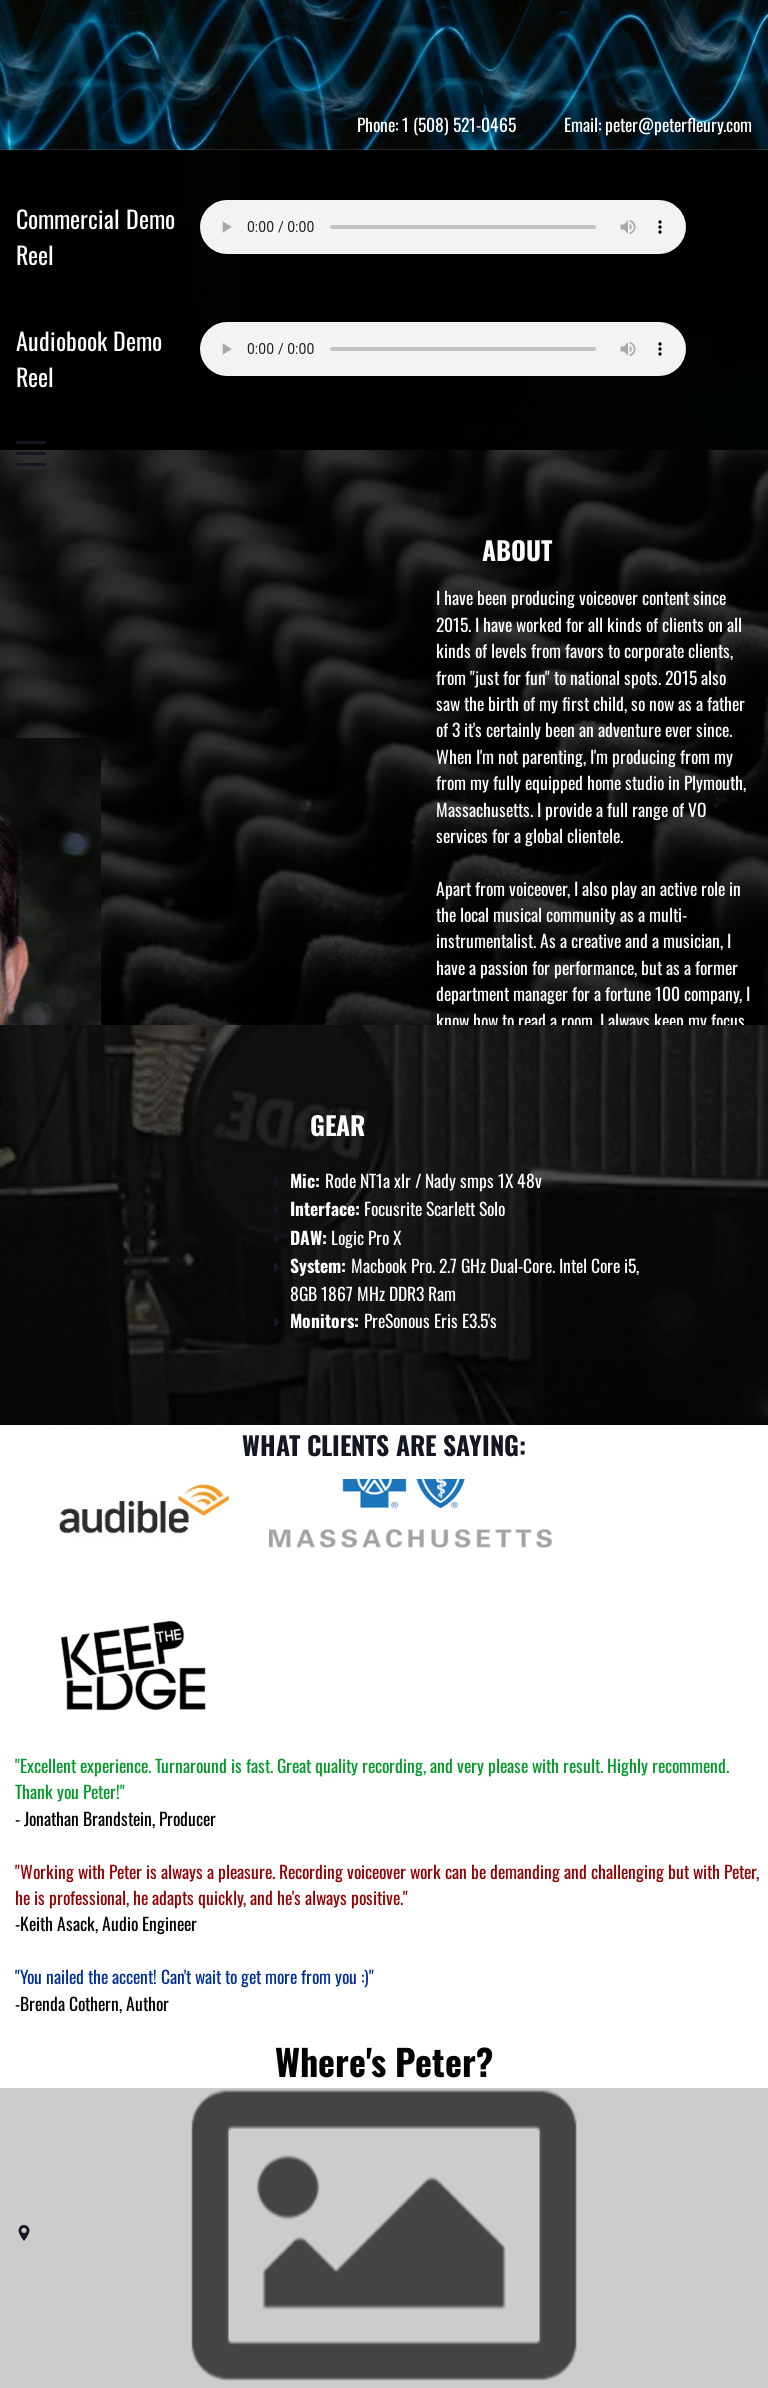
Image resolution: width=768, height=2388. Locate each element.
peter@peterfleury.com (678, 124)
